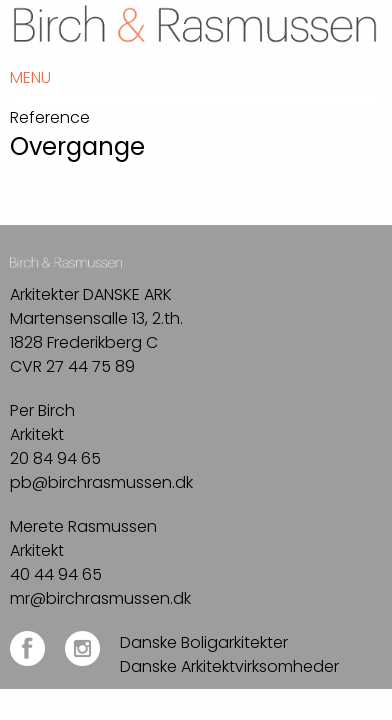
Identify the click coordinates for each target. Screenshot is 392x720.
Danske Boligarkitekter (204, 642)
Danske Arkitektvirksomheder (229, 666)
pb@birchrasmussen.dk (101, 482)
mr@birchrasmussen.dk (100, 598)
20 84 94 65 (55, 458)
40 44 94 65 (56, 574)
